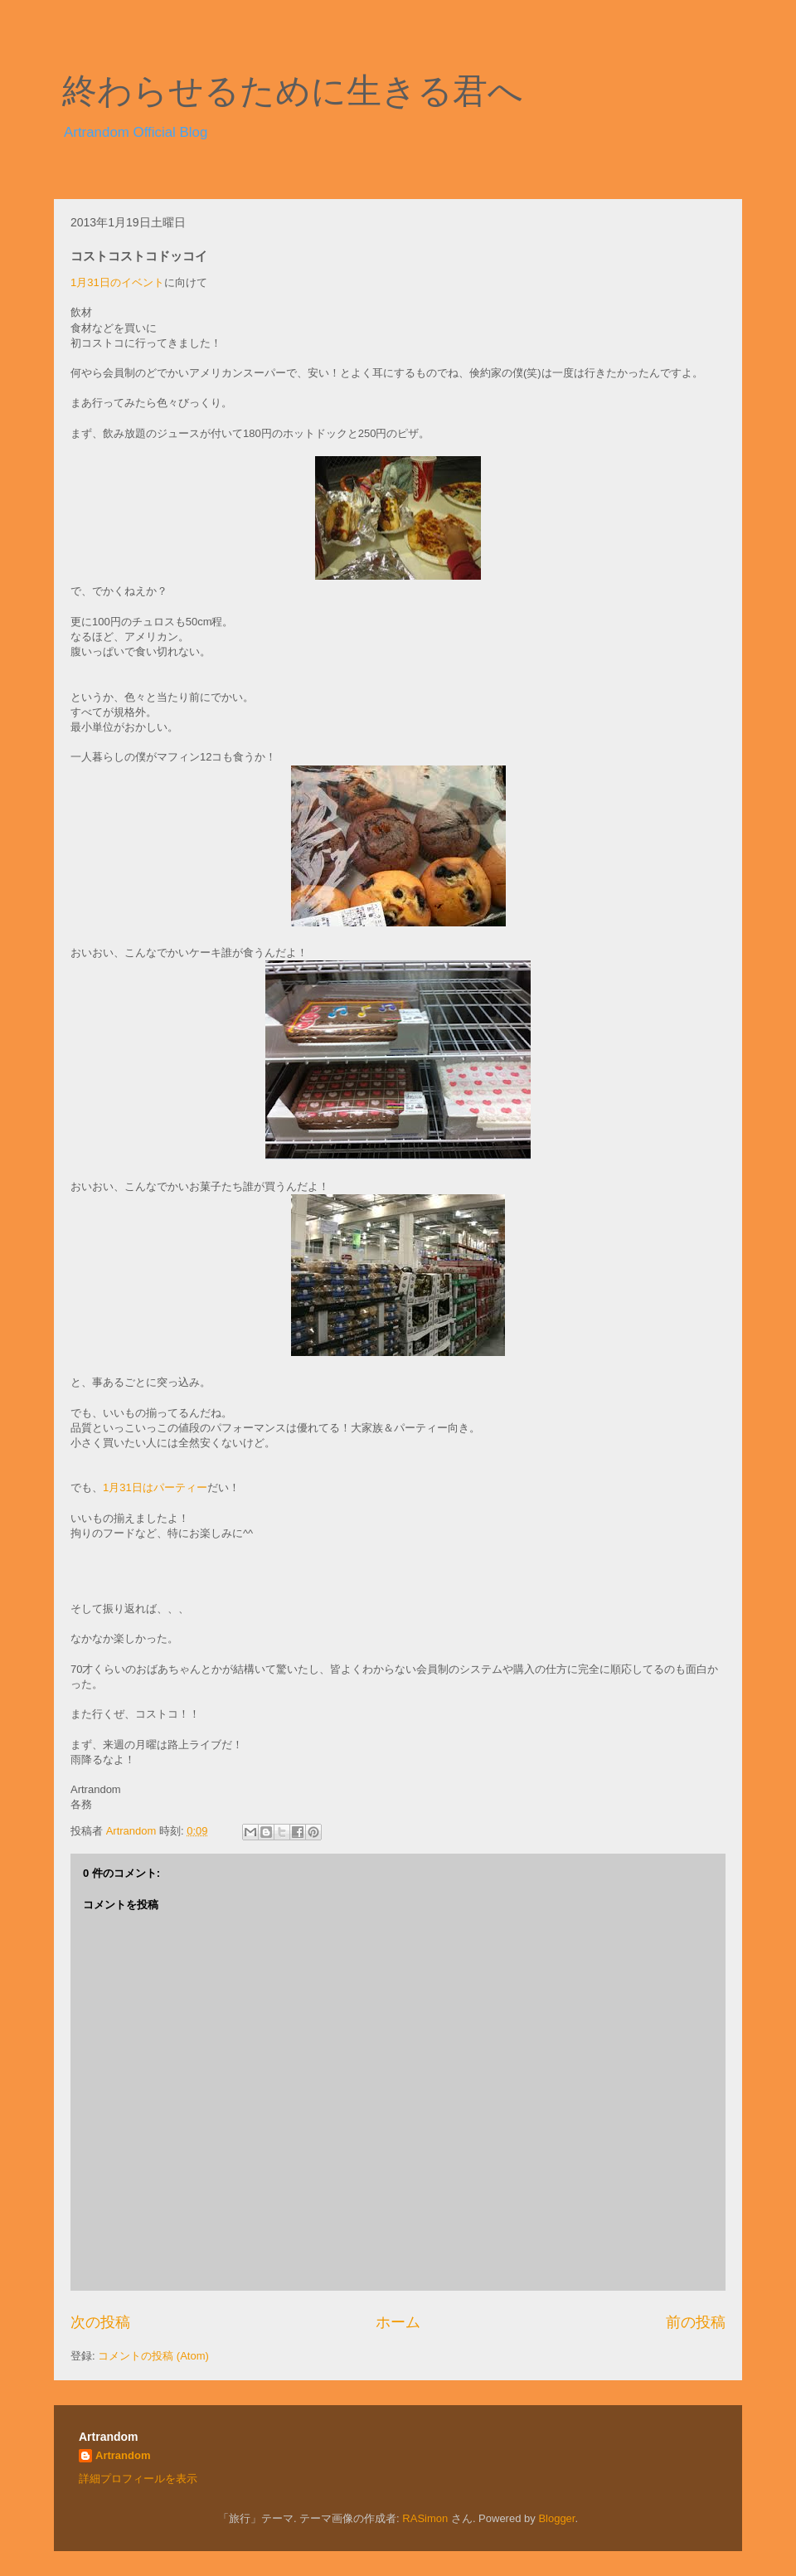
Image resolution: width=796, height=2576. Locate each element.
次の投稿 (100, 2322)
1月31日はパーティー (155, 1487)
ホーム (398, 2322)
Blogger (556, 2518)
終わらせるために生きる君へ (292, 91)
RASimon (425, 2518)
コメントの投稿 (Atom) (153, 2356)
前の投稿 (696, 2322)
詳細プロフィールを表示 (138, 2478)
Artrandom (122, 2455)
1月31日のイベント (117, 282)
